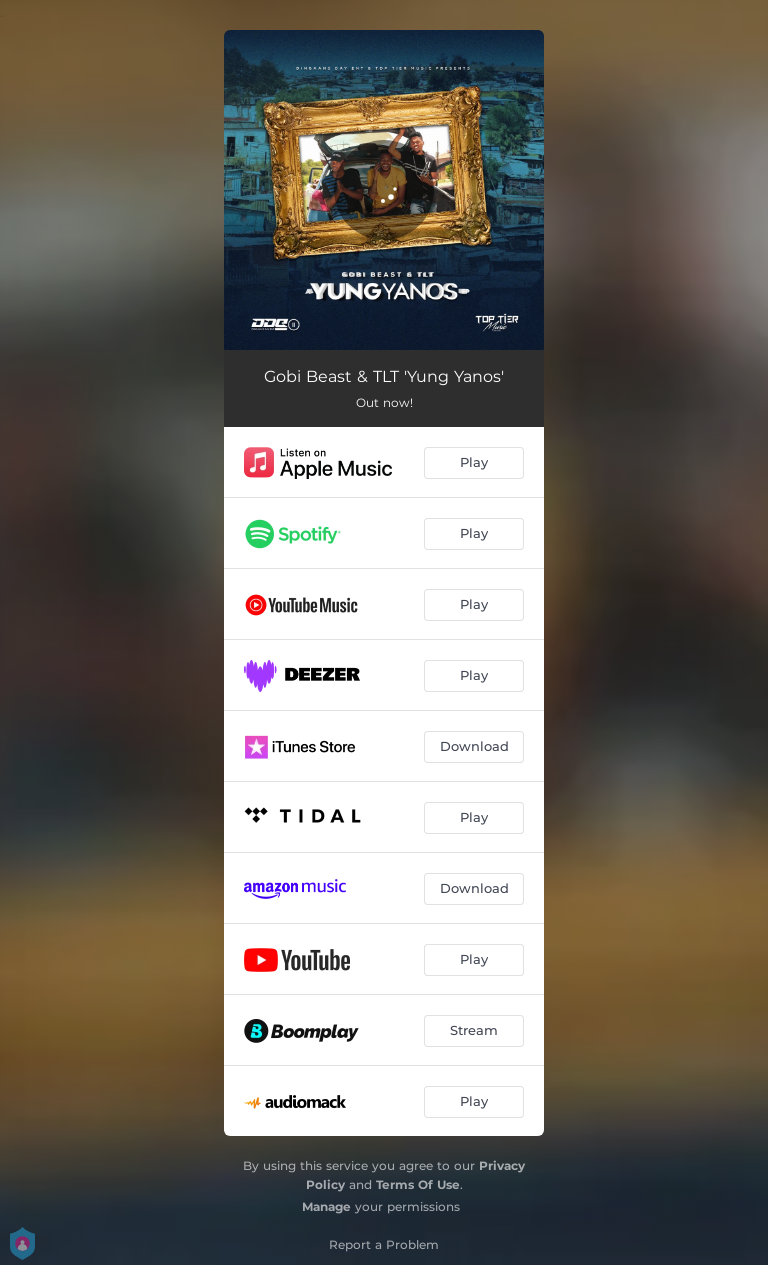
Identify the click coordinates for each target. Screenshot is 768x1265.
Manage (326, 1206)
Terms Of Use (418, 1184)
